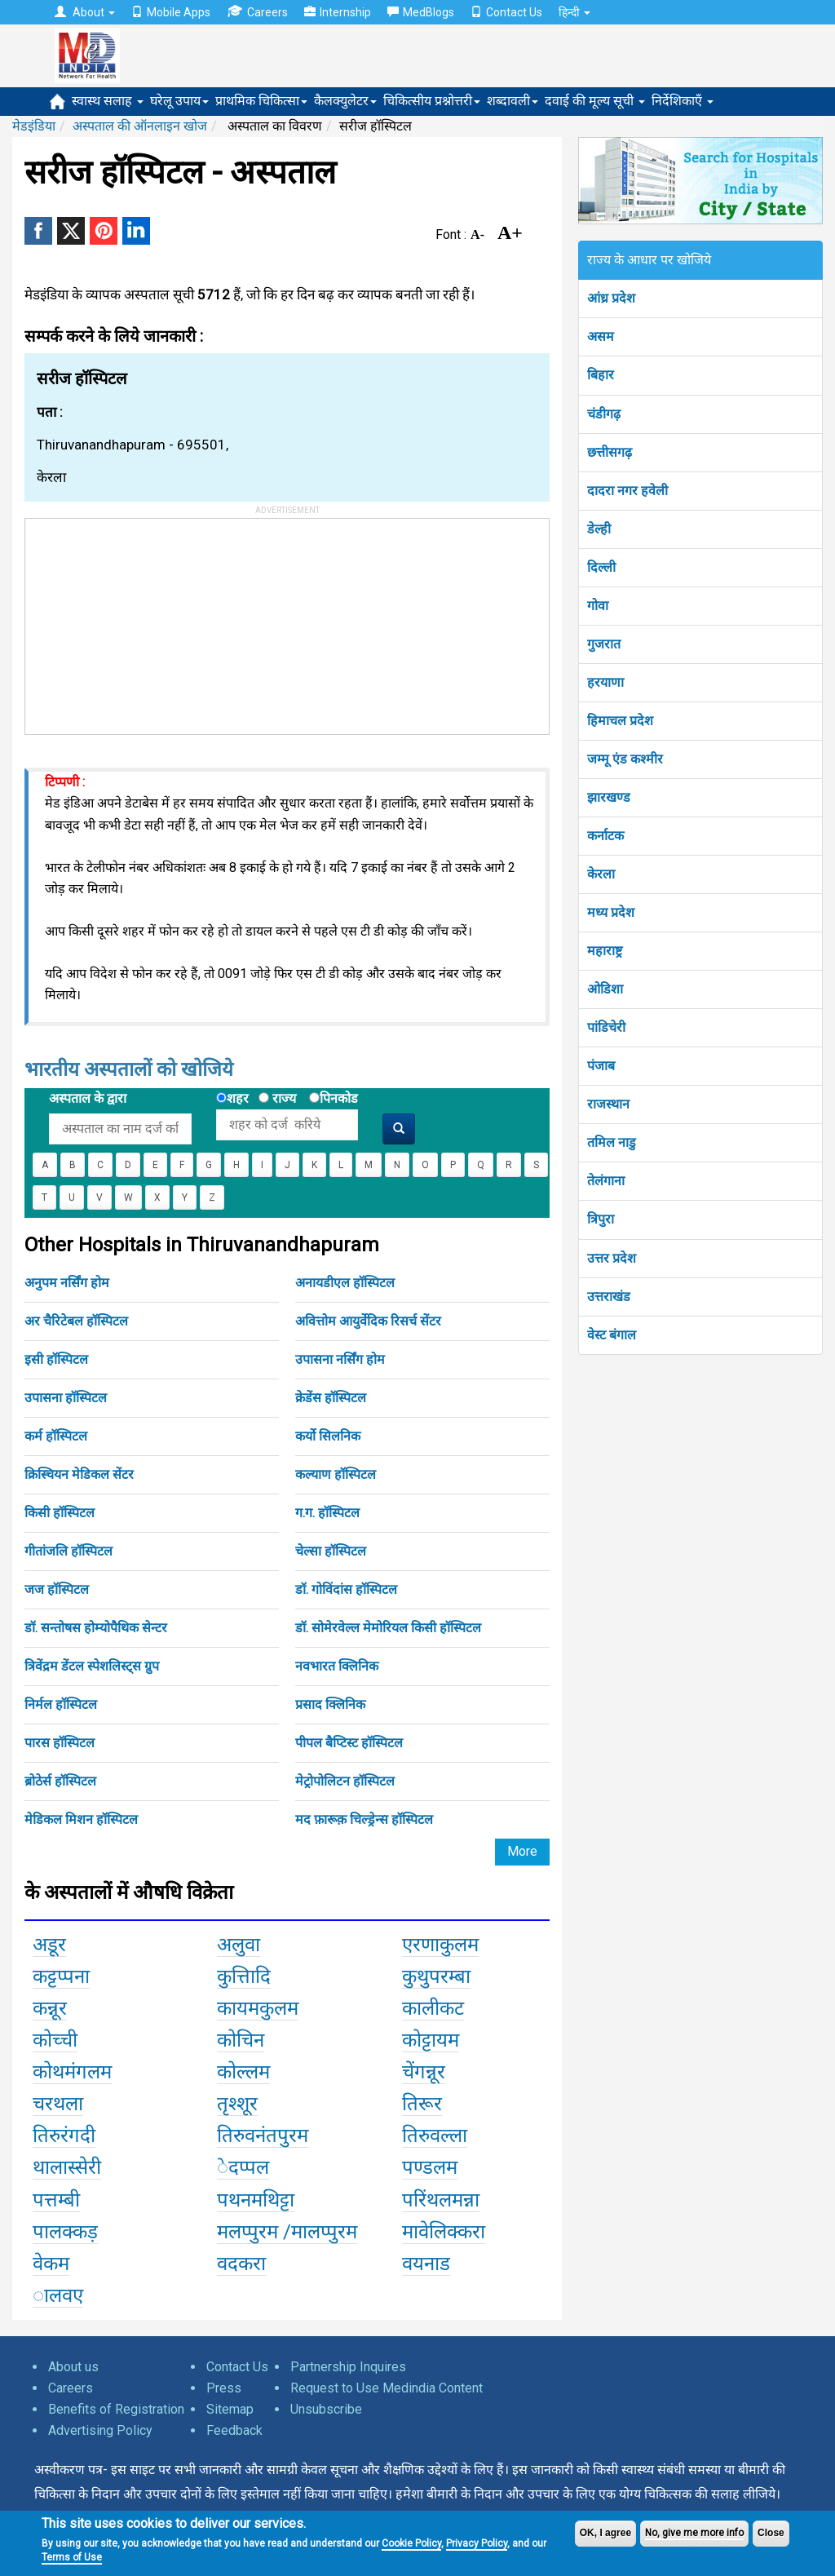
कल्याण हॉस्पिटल (335, 1474)
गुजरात (604, 644)
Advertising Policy (100, 2430)
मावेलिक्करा (443, 2231)
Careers (257, 12)
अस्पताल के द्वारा (87, 1098)
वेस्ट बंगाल (611, 1335)
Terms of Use (72, 2557)
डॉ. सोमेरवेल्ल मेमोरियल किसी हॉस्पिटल (388, 1627)
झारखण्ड (608, 797)
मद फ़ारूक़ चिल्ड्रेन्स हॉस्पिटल (364, 1819)
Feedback (234, 2430)
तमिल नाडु (611, 1142)
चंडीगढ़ (604, 414)
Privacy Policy (476, 2543)
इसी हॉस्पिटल (56, 1359)
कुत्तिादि (244, 1976)
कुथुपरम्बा (436, 1976)
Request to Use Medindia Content (386, 2388)
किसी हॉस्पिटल (59, 1512)
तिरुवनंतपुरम (262, 2135)
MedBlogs (420, 12)
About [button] (85, 12)
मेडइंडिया (33, 126)
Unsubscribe (326, 2409)
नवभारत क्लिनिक (336, 1666)
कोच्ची (55, 2040)
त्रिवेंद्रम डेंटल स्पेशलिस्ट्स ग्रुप (91, 1666)
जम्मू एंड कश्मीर (625, 759)
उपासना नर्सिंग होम (340, 1359)
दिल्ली (601, 567)
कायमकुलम (257, 2008)
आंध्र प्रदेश (611, 298)
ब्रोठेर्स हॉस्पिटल (60, 1781)
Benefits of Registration (116, 2409)
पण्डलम (429, 2167)
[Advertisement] (147, 621)
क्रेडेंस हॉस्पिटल (330, 1397)
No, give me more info (694, 2532)
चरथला (58, 2103)
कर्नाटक (605, 835)
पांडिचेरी (606, 1027)
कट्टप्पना (61, 1976)
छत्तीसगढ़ (609, 452)
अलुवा (238, 1944)
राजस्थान (608, 1104)
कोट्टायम (430, 2040)
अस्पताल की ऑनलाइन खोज (140, 126)
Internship (337, 12)
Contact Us (506, 12)
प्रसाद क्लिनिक (330, 1704)
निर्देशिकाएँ (683, 100)
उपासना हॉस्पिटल (65, 1397)
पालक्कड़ (65, 2231)
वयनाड (426, 2263)
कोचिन (240, 2040)
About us (73, 2367)
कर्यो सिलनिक (327, 1436)
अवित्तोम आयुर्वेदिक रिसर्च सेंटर (368, 1321)
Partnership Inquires (348, 2367)
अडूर (49, 1944)
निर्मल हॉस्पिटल (60, 1704)
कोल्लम (243, 2071)
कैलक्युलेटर (345, 100)
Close (771, 2532)
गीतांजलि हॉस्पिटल (68, 1551)
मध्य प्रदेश (610, 912)
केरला (601, 874)
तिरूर (422, 2103)
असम (600, 336)
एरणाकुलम (440, 1944)
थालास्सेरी (67, 2167)
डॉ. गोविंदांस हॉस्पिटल (346, 1589)
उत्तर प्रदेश (611, 1258)
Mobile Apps (170, 12)
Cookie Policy (411, 2543)
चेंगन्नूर (423, 2071)
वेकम (51, 2263)
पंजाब (601, 1065)
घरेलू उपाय (179, 100)
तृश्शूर (237, 2103)
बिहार (600, 375)
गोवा (597, 605)
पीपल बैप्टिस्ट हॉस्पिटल (349, 1743)
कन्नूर (50, 2008)
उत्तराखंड (608, 1296)
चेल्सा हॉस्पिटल (330, 1551)
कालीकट (433, 2008)
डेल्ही (599, 529)
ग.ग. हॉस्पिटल (327, 1512)
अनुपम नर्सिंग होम (66, 1282)
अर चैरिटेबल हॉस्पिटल (76, 1321)
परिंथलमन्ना (440, 2200)
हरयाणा (605, 682)
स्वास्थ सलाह (108, 100)
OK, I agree (605, 2532)
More (522, 1851)
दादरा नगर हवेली (627, 490)
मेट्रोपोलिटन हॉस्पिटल (345, 1781)
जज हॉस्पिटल (56, 1589)
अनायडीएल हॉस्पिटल (345, 1282)
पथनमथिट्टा (255, 2200)
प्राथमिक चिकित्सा (261, 100)
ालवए (58, 2295)
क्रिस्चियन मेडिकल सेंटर (79, 1474)
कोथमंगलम (72, 2071)
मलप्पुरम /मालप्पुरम (287, 2231)
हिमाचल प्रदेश (620, 720)
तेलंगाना (606, 1180)
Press (223, 2388)
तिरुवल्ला (434, 2135)
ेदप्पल (243, 2167)
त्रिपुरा (600, 1219)
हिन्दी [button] (574, 12)
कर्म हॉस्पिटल (55, 1436)
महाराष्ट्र (604, 950)
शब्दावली (512, 100)
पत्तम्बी (56, 2200)
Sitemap (230, 2409)
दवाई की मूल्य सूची (595, 100)
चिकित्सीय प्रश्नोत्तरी (431, 100)
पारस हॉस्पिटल (59, 1743)
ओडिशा (605, 989)
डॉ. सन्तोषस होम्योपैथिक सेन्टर (95, 1627)
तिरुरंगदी (64, 2135)
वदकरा (241, 2263)
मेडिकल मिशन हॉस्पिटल (81, 1819)
